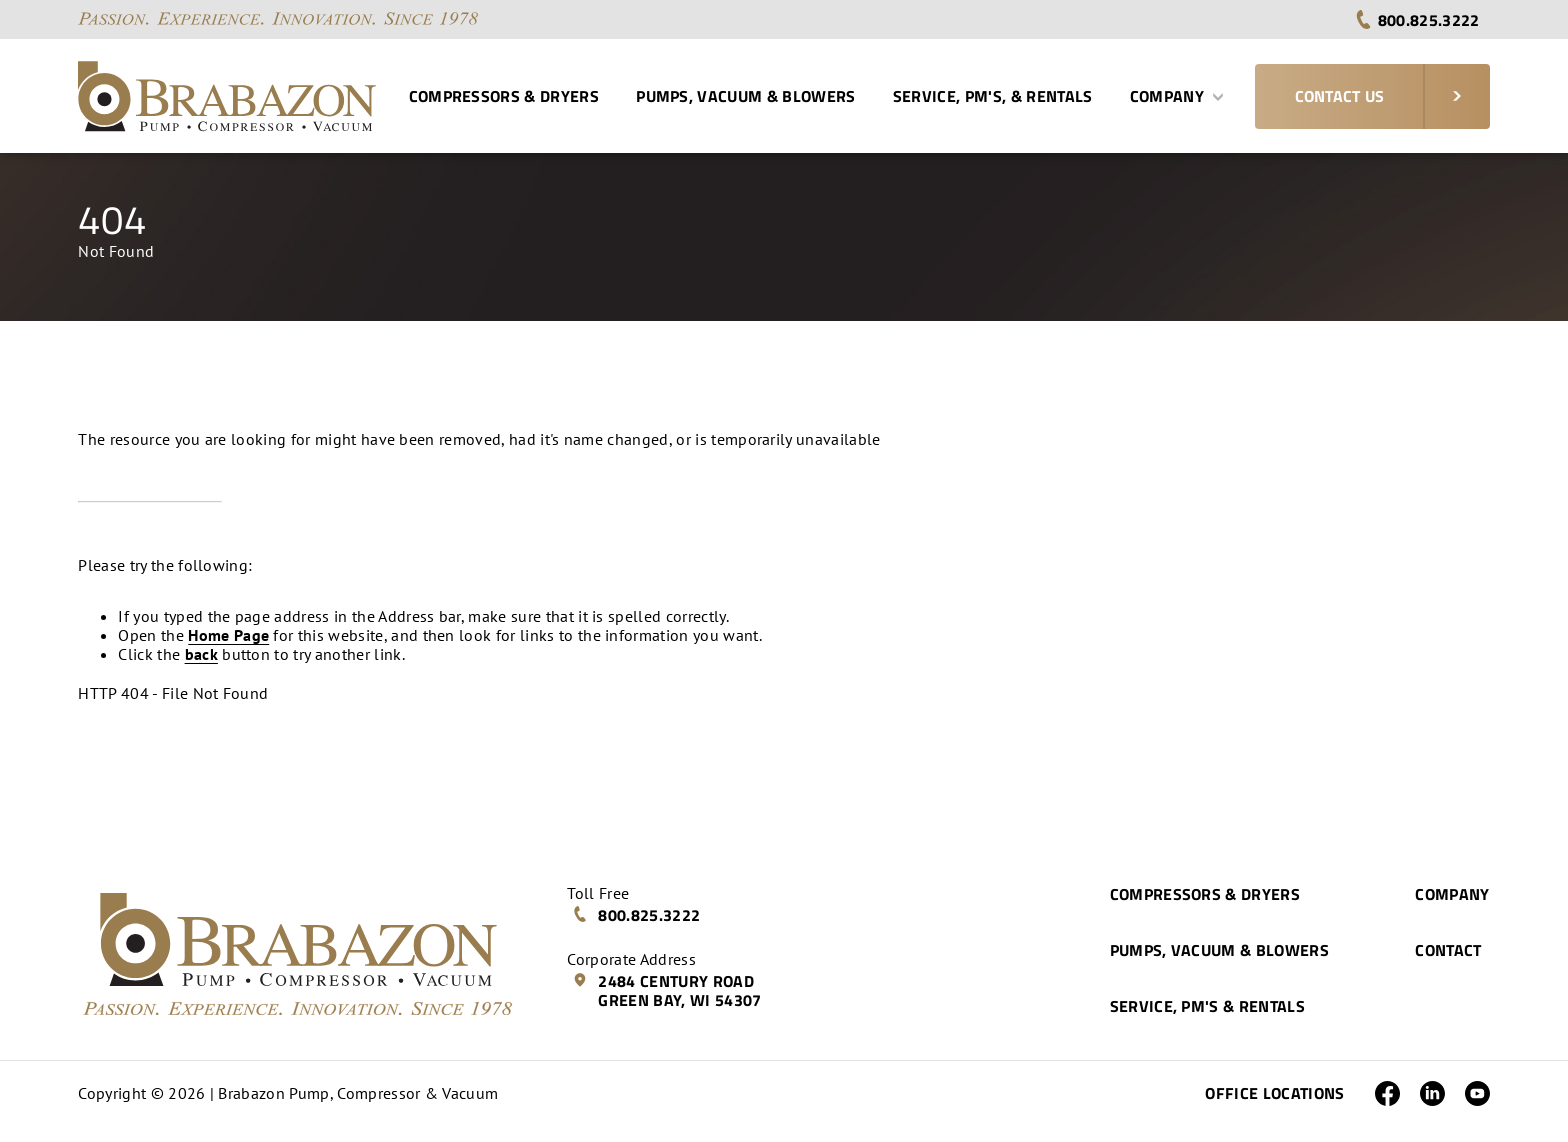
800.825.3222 (1417, 20)
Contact (1448, 950)
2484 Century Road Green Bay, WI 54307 (666, 990)
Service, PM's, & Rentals (993, 96)
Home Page (228, 635)
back (201, 654)
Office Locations (1274, 1093)
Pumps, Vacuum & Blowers (745, 96)
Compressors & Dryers (504, 96)
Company (1177, 96)
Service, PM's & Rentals (1207, 1006)
